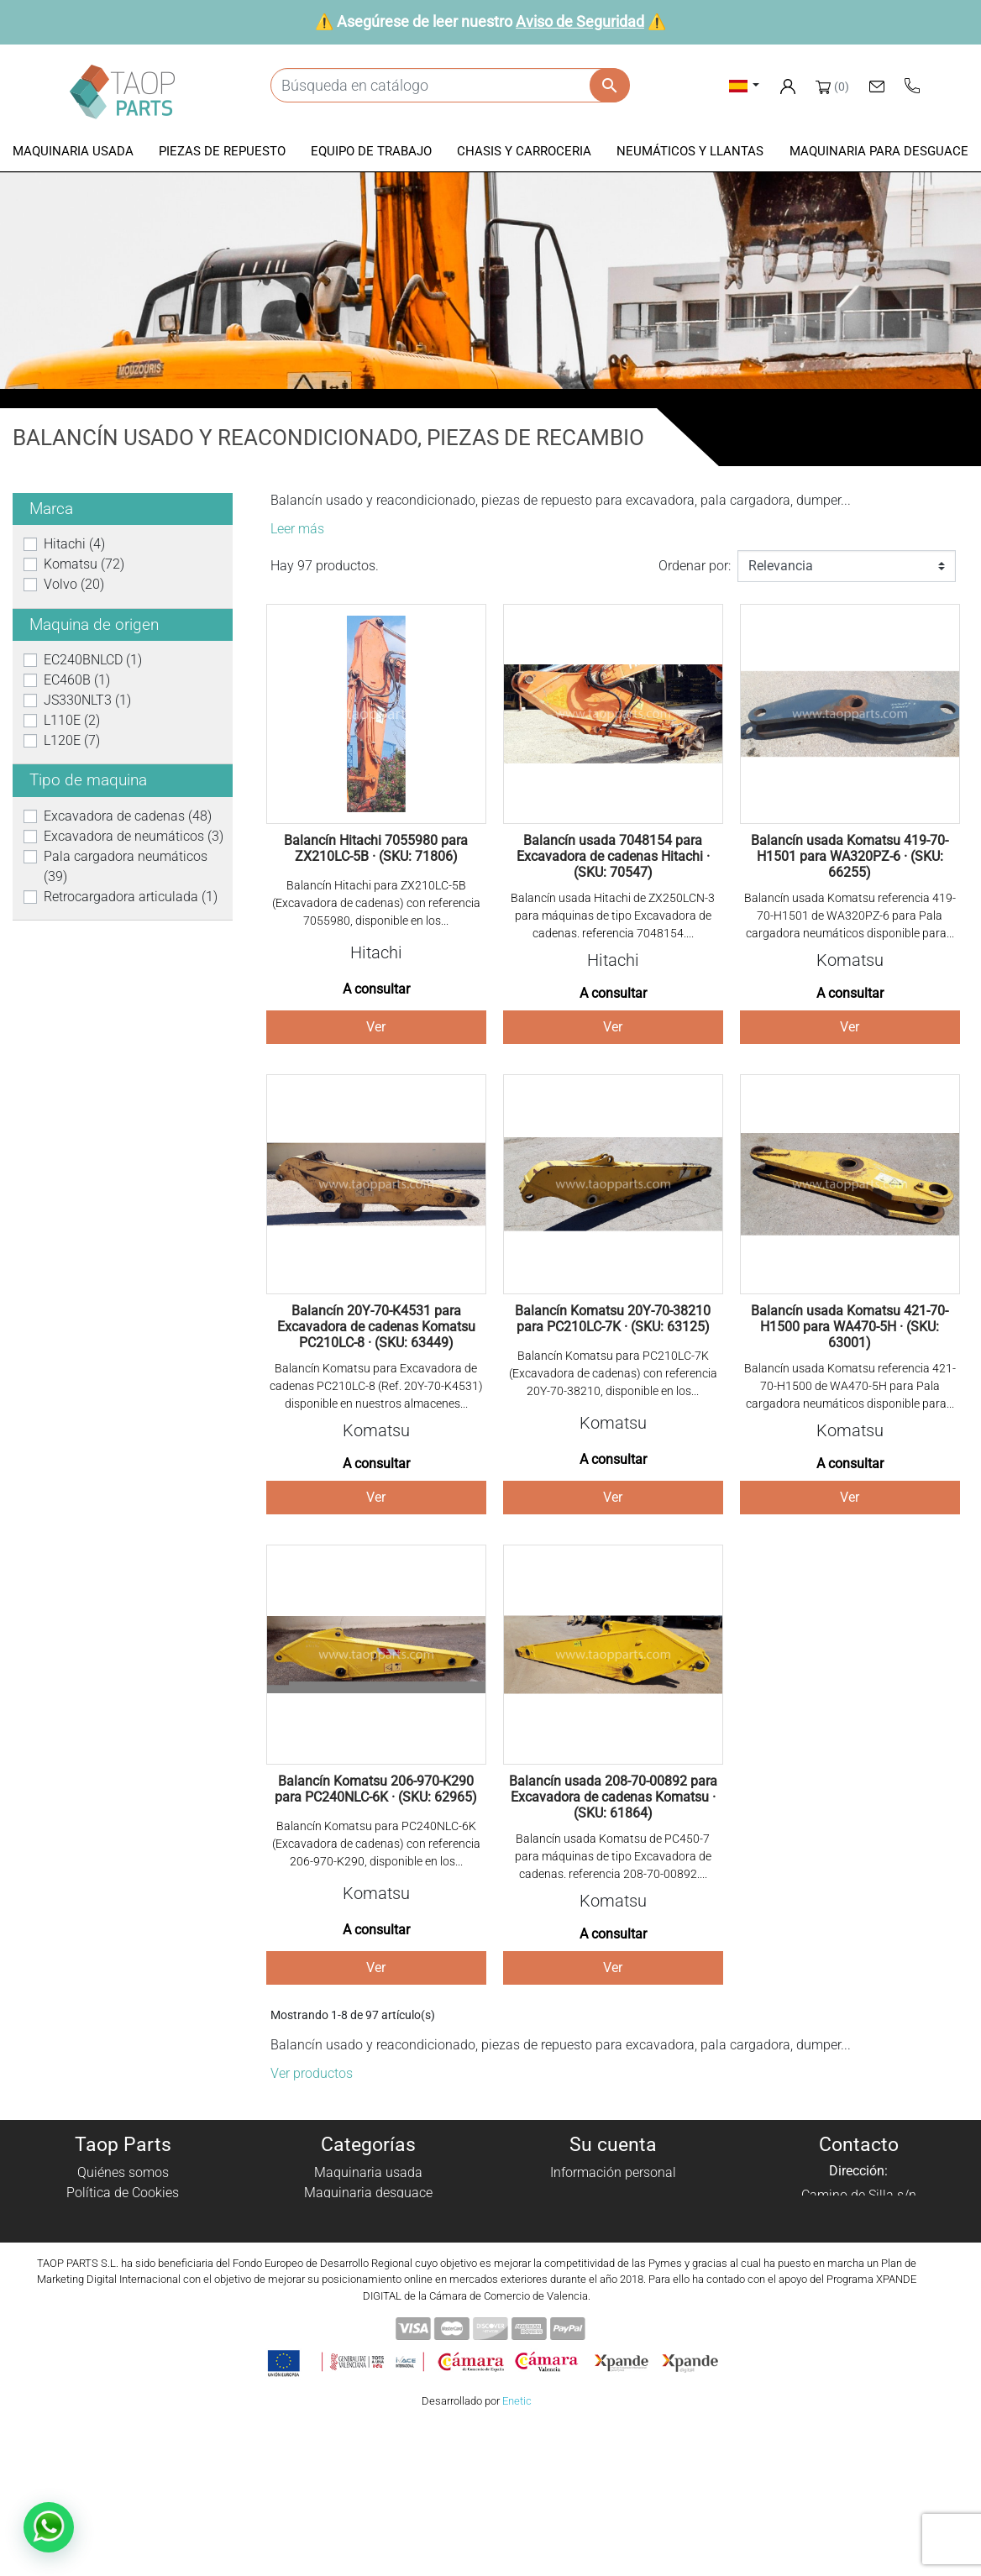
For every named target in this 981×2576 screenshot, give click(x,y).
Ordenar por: (694, 566)
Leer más (297, 529)
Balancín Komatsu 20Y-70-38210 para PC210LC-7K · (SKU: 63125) (613, 1319)
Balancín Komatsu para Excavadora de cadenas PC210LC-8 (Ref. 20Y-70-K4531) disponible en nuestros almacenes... (376, 1385)
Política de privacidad (122, 2213)
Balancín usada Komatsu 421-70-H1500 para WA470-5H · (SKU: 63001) (849, 1327)
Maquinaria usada (368, 2172)
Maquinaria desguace (368, 2193)
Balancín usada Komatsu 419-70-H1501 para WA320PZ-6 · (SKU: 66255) (849, 856)
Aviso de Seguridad (580, 21)
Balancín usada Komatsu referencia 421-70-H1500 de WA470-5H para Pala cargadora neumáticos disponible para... (850, 1385)
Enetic (517, 2549)
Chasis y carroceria (368, 2253)
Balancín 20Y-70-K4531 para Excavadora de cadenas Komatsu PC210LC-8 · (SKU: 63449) (376, 1327)
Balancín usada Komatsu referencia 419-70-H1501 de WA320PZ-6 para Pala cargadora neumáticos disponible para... (850, 915)
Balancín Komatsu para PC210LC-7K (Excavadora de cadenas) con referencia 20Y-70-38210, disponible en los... (613, 1373)
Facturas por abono (613, 2213)
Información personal (613, 2172)
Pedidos (613, 2193)
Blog (122, 2314)
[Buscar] (449, 85)
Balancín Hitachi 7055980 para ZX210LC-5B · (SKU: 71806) (376, 848)
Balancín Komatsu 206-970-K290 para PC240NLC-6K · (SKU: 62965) (376, 1789)
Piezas (368, 2213)
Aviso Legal (123, 2233)
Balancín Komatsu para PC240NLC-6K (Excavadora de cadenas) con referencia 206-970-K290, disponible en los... (376, 1843)
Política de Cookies (122, 2193)
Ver (376, 1027)
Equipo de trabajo (368, 2233)
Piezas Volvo (368, 2314)
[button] (73, 152)
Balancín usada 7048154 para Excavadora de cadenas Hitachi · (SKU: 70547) (613, 856)
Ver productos (311, 2073)
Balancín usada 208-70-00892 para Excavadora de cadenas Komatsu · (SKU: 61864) (613, 1797)
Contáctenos (123, 2293)
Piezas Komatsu (368, 2293)
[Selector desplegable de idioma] (744, 85)
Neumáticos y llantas (368, 2273)
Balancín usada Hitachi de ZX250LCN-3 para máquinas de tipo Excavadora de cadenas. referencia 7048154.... (613, 915)
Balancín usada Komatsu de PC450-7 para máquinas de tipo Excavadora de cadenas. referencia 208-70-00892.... (613, 1856)
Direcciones (614, 2233)
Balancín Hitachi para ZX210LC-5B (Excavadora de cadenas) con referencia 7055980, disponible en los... (376, 903)
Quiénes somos (123, 2172)
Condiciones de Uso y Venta (123, 2253)
